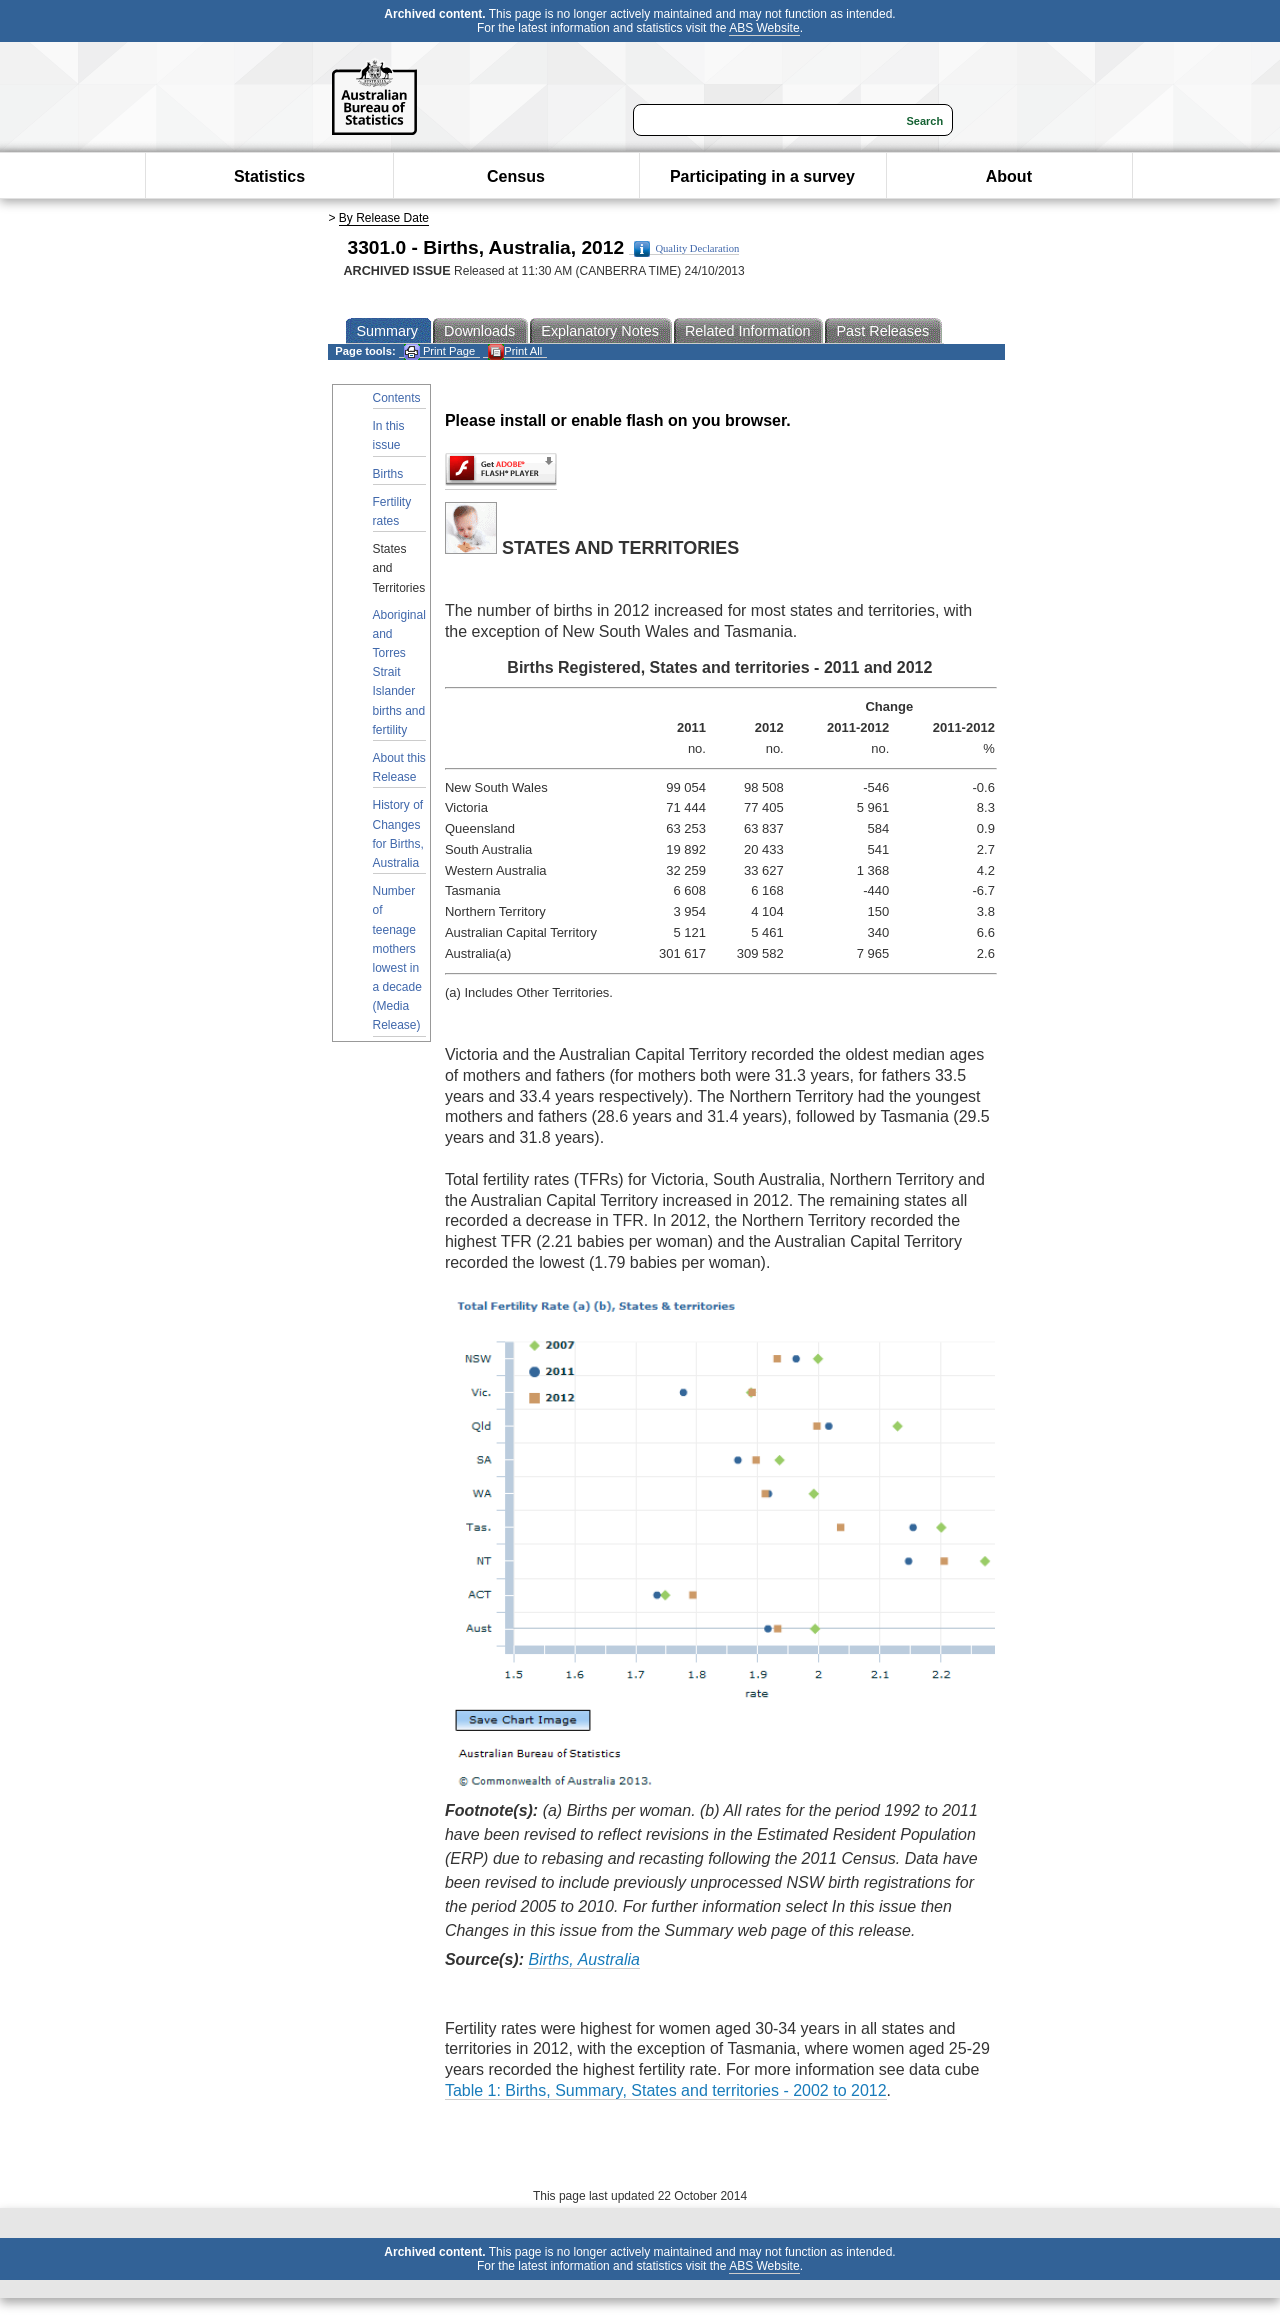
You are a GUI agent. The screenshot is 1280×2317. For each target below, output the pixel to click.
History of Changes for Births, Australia (398, 834)
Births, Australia (583, 1959)
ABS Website (764, 28)
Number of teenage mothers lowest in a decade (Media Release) (397, 958)
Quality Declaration (686, 249)
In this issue (389, 435)
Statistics (269, 176)
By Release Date (384, 218)
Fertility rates (392, 511)
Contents (397, 398)
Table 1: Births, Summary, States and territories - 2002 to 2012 (666, 2090)
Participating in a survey (762, 176)
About (1009, 176)
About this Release (399, 767)
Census (516, 176)
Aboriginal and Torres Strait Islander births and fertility (399, 672)
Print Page (439, 351)
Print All (515, 351)
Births (388, 474)
